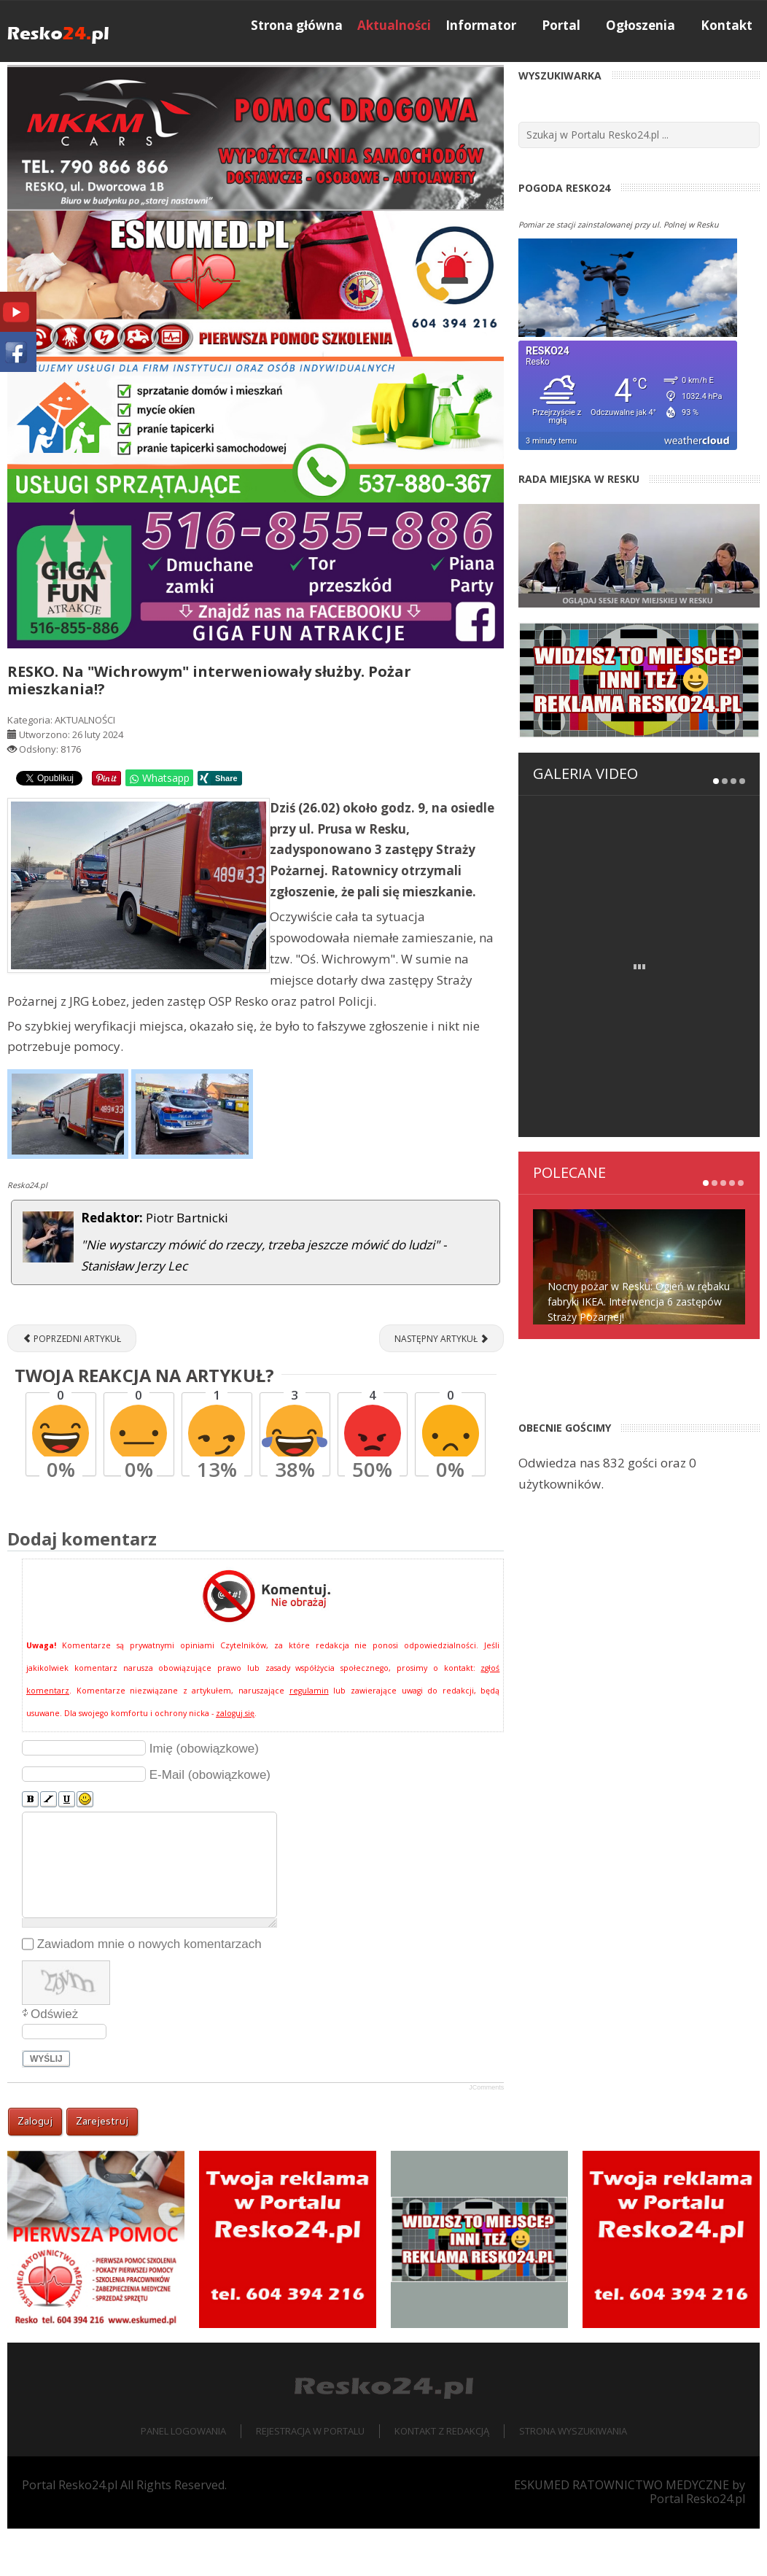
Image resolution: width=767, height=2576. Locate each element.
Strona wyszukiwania (573, 2478)
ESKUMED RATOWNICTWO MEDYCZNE (621, 2532)
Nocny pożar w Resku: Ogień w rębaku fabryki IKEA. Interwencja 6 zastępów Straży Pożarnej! (639, 1158)
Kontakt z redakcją (441, 2478)
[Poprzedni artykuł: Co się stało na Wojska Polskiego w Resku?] (71, 1386)
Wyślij (46, 2106)
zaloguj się (235, 1761)
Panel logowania (183, 2478)
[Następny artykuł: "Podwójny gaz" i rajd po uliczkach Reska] (441, 1386)
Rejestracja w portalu (310, 2478)
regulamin (309, 1738)
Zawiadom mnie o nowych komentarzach (149, 1991)
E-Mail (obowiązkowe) (209, 1821)
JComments (486, 2134)
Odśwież (54, 2061)
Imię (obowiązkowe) (204, 1796)
